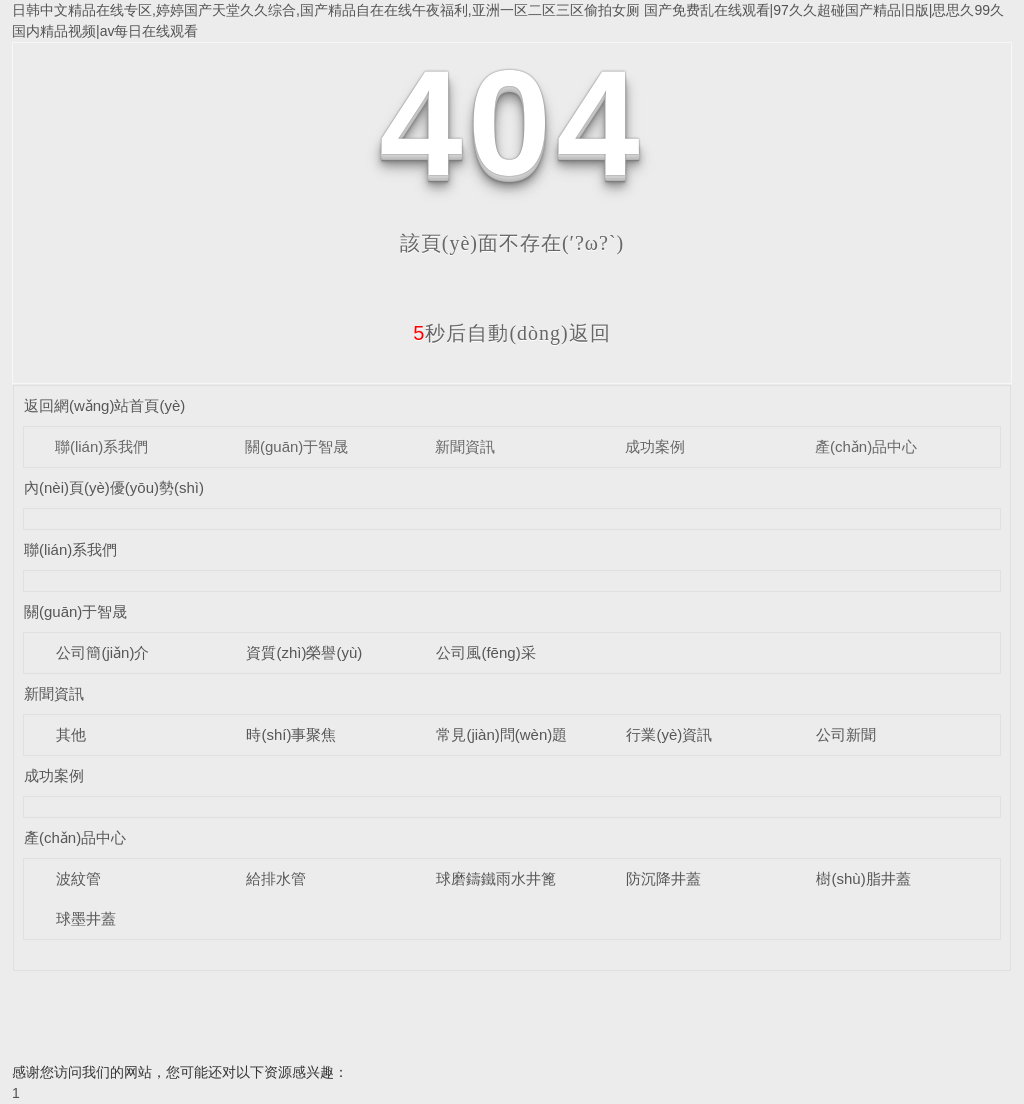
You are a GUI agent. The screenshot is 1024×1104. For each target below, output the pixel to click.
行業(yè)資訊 (669, 734)
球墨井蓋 (86, 918)
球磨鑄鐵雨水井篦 (496, 878)
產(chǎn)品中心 (866, 446)
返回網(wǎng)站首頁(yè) (104, 405)
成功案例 (655, 446)
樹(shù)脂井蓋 (863, 878)
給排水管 (276, 878)
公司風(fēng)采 (485, 652)
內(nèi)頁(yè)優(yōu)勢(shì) (114, 487)
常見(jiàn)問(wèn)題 (501, 734)
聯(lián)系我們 (101, 446)
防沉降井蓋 (663, 878)
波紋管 (78, 878)
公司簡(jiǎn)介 (102, 652)
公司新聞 (846, 734)
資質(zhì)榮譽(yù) (304, 652)
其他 (71, 734)
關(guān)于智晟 (296, 446)
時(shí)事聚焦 (291, 734)
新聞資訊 (465, 446)
